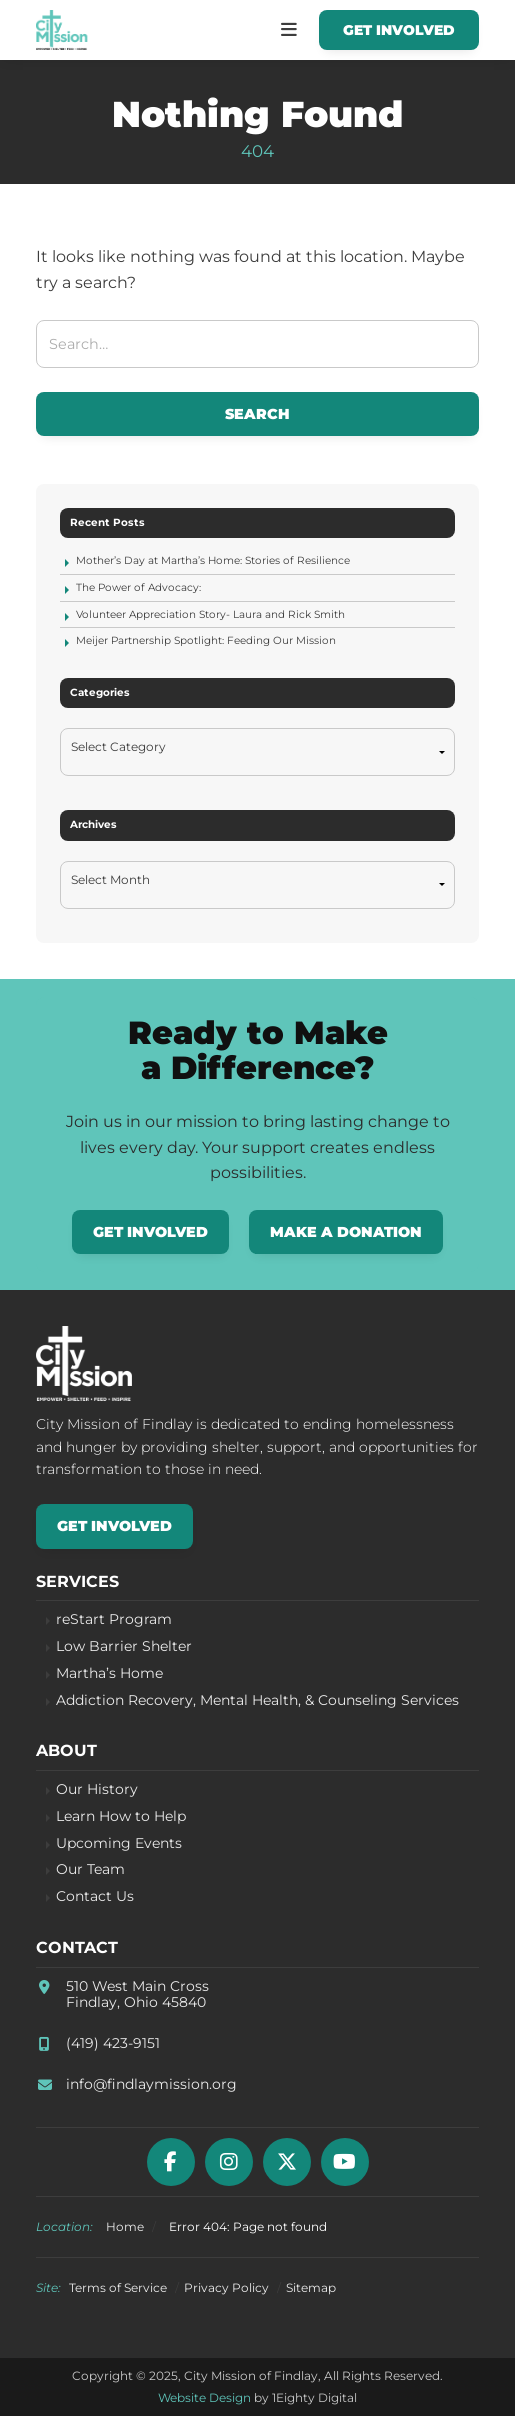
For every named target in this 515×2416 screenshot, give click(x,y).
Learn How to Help (121, 1816)
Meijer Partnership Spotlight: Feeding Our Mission (206, 640)
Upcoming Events (119, 1843)
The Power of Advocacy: (138, 587)
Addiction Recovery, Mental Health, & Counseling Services (257, 1700)
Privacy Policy (226, 2287)
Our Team (90, 1869)
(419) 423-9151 (113, 2043)
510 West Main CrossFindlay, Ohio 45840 (137, 1994)
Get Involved (399, 30)
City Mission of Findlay (62, 30)
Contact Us (95, 1896)
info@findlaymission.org (151, 2084)
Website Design (204, 2397)
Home (125, 2226)
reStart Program (114, 1619)
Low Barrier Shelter (124, 1646)
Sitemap (311, 2287)
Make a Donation (346, 1232)
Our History (97, 1789)
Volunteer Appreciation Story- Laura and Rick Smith (210, 614)
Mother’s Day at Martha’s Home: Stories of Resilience (213, 560)
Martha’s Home (109, 1673)
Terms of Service (118, 2287)
